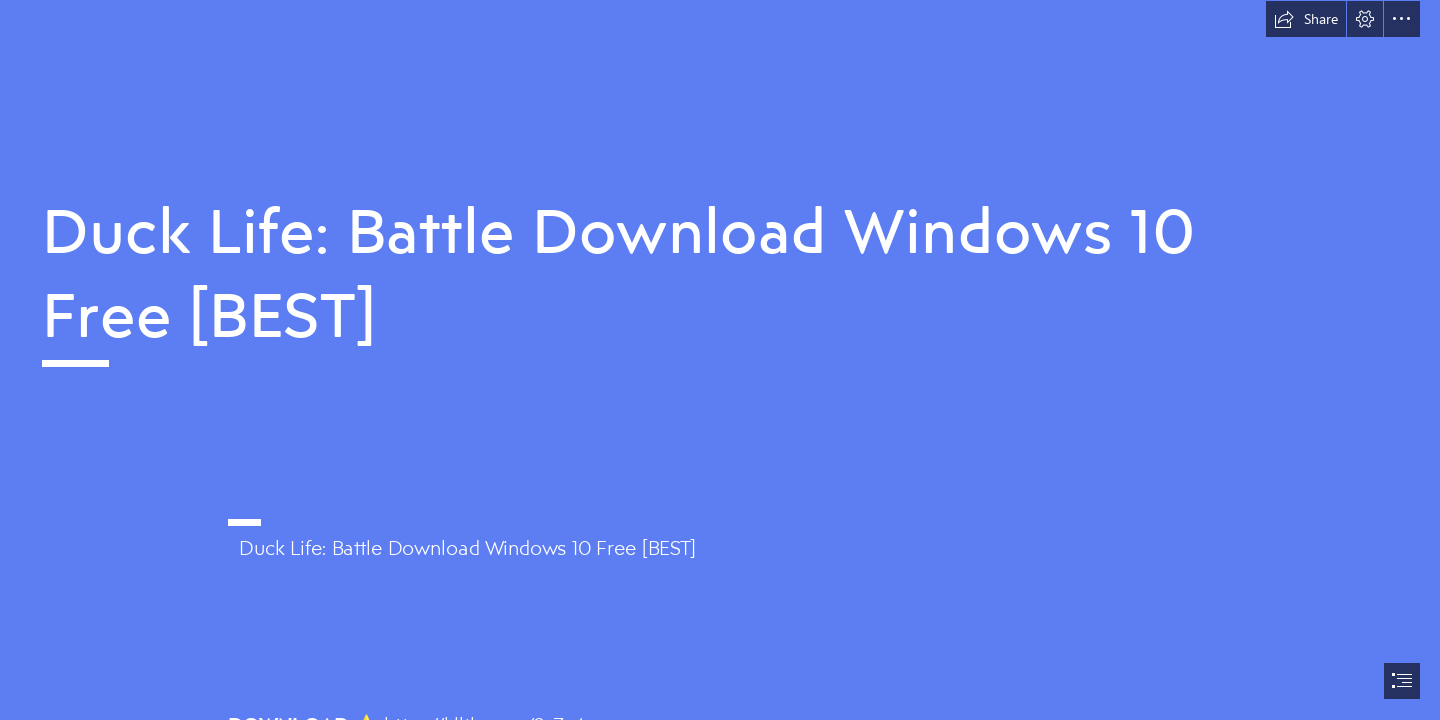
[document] (720, 360)
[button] (1306, 19)
